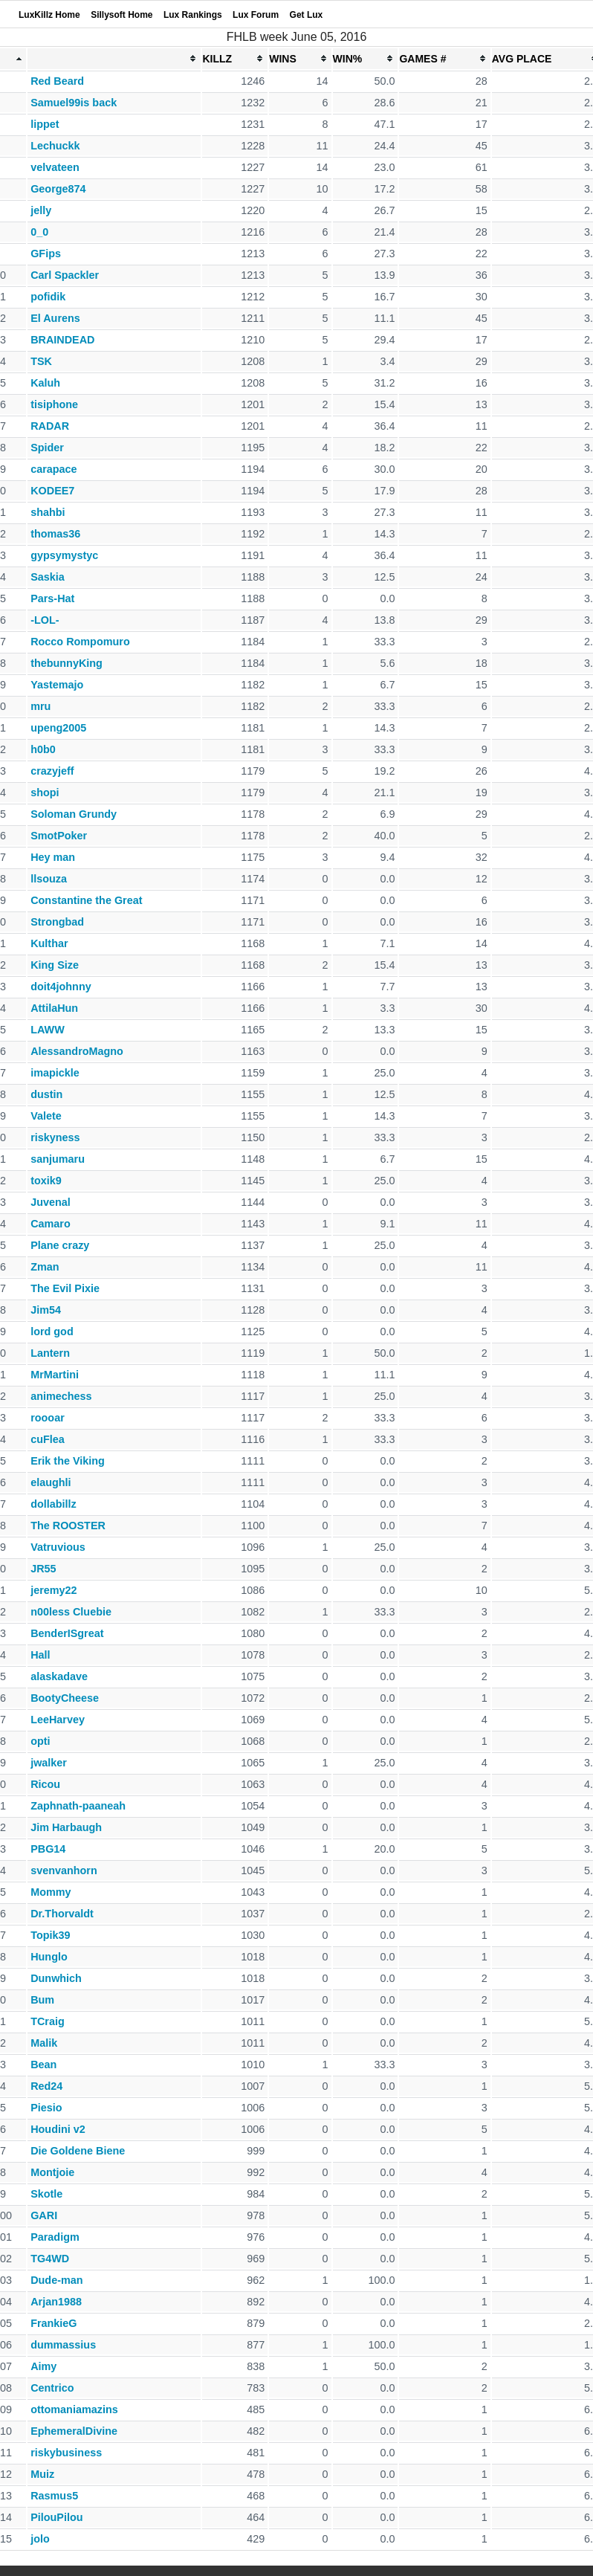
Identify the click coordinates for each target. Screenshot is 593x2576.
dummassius (63, 2345)
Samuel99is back (73, 103)
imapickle (55, 1073)
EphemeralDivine (73, 2431)
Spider (47, 447)
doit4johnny (60, 986)
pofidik (47, 297)
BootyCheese (64, 1698)
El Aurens (55, 318)
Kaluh (45, 383)
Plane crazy (59, 1245)
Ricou (45, 1784)
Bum (42, 2000)
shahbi (47, 512)
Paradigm (55, 2237)
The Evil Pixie (65, 1288)
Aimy (43, 2366)
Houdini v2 (57, 2129)
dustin (46, 1094)
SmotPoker (58, 836)
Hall (40, 1655)
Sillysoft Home (121, 15)
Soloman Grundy (73, 814)
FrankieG (53, 2323)
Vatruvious (57, 1547)
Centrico (52, 2388)
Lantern (50, 1353)
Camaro (50, 1224)
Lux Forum (256, 15)
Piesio (46, 2108)
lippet (44, 124)
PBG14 (47, 1849)
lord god (52, 1331)
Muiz (42, 2474)
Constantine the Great (86, 900)
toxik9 (46, 1181)
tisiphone (54, 404)
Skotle (46, 2194)
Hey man (52, 857)
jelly (40, 210)
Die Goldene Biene (77, 2151)
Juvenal (50, 1202)
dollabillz (53, 1504)
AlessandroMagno (76, 1051)
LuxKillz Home (49, 15)
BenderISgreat (66, 1633)
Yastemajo (56, 685)
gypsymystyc (64, 555)
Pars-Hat (52, 598)
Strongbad (57, 922)
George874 (57, 189)
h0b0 (43, 749)
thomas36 (55, 534)
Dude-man (56, 2280)
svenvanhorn (63, 1870)
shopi (44, 792)
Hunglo (49, 1957)
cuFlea (47, 1439)
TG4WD (49, 2259)
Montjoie (52, 2172)
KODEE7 (52, 491)
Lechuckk (55, 146)
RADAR (49, 426)
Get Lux (306, 15)
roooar (47, 1418)
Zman (44, 1267)
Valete (46, 1116)
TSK (41, 361)
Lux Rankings (192, 15)
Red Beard (57, 81)
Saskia (47, 577)
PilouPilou (56, 2517)
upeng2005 (58, 728)
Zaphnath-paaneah (78, 1806)
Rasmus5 (54, 2496)
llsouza (48, 879)
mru (40, 706)
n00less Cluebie (70, 1612)
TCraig (47, 2021)
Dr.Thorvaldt (62, 1914)
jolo (40, 2539)
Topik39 (50, 1935)
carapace (53, 469)
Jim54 (45, 1310)
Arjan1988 (56, 2302)
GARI (43, 2215)
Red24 (46, 2086)
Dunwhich (56, 1978)
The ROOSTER (68, 1525)
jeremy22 (53, 1590)
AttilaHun (54, 1008)
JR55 (43, 1569)
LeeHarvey (57, 1720)
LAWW (47, 1030)
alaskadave (59, 1676)
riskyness (55, 1137)
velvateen (55, 167)
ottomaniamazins (74, 2409)
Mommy (50, 1892)
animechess (60, 1396)
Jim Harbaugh (66, 1827)
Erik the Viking (67, 1461)
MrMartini (54, 1375)
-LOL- (44, 620)
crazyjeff (52, 771)
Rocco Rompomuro (80, 642)
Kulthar (49, 943)
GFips (45, 253)
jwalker (48, 1763)
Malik (43, 2043)
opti (40, 1741)
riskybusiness (66, 2453)
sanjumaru (57, 1159)
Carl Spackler (64, 275)
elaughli (50, 1482)
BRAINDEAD (62, 340)
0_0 (39, 232)
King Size (54, 965)
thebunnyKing (66, 663)
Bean (43, 2064)
